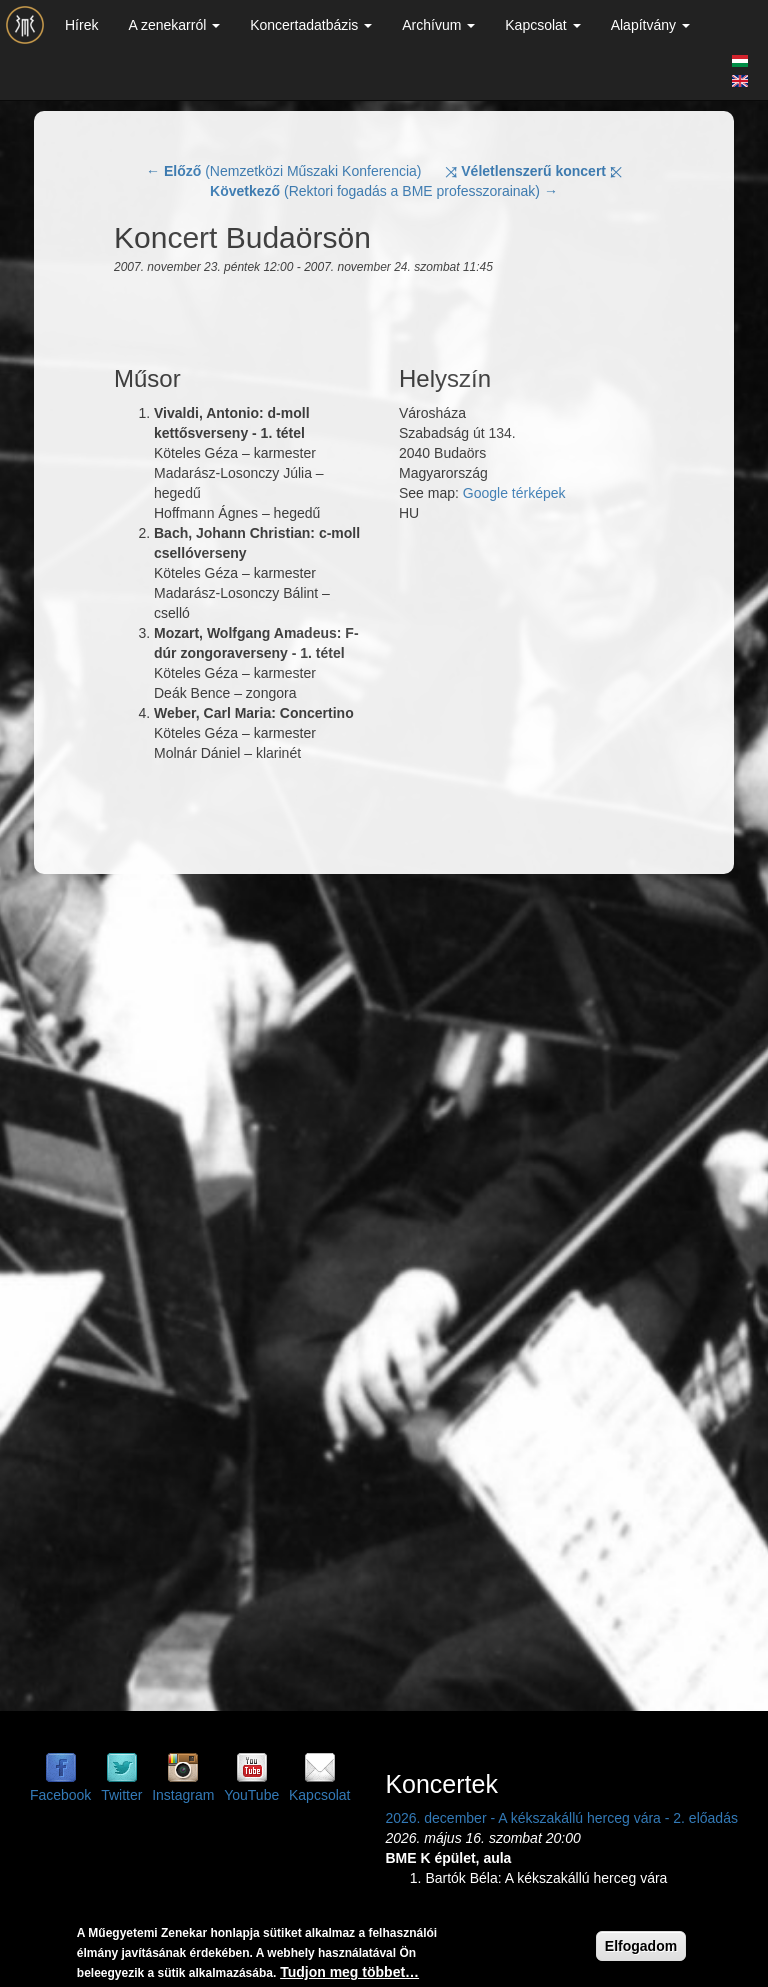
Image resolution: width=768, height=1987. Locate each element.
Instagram (183, 1795)
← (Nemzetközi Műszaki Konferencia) (283, 171)
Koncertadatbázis (311, 25)
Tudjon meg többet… (349, 1972)
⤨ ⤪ (533, 171)
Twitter (121, 1795)
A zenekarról (174, 25)
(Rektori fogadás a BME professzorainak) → (384, 191)
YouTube (251, 1795)
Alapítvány (650, 25)
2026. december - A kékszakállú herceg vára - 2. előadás (561, 1818)
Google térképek (514, 493)
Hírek (81, 25)
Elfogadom (641, 1946)
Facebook (60, 1795)
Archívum (438, 25)
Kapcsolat (542, 25)
